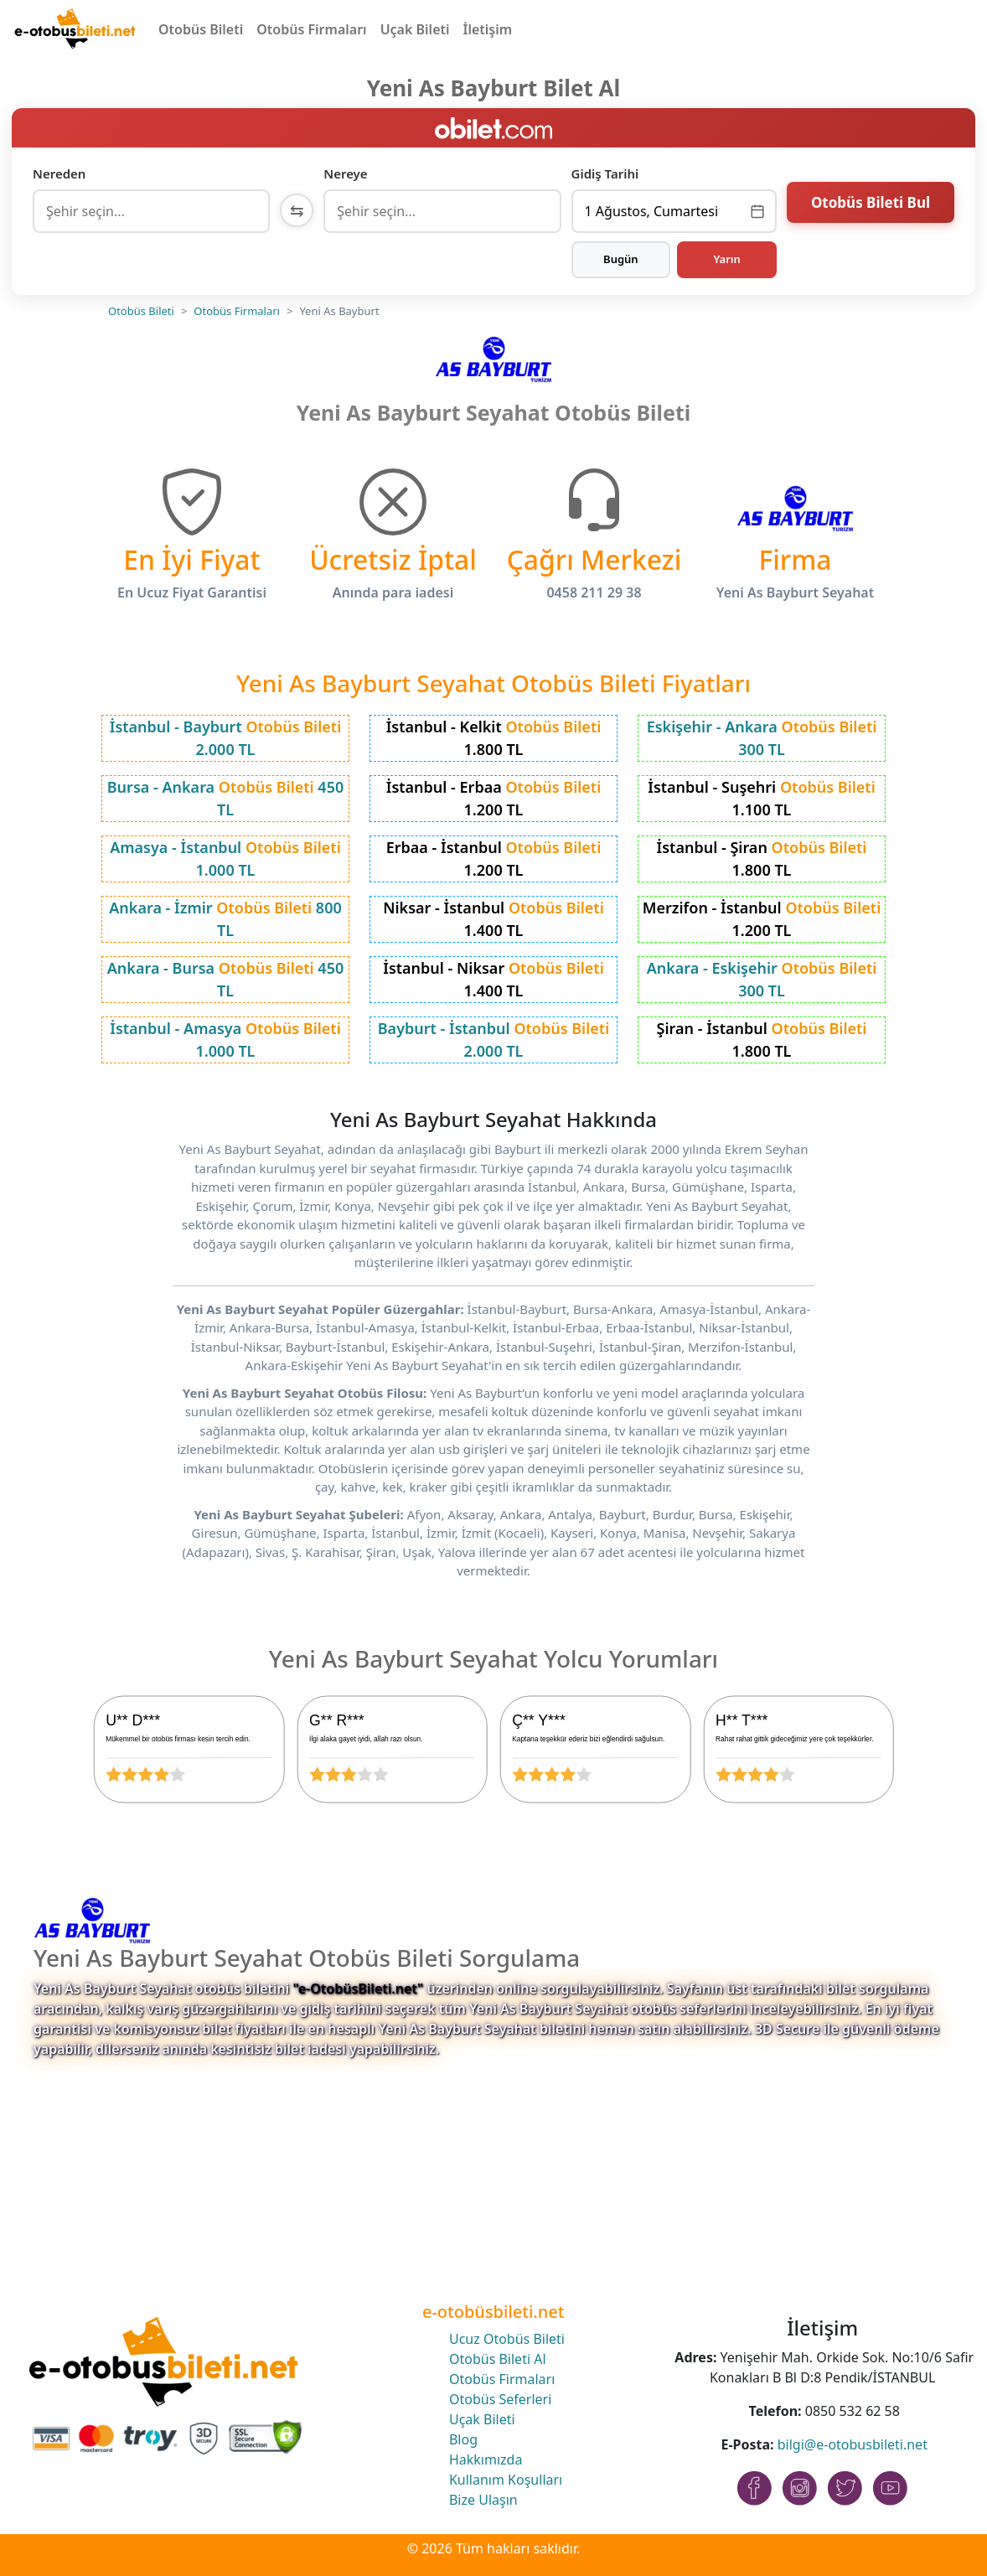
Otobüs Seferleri (500, 2399)
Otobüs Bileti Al (497, 2359)
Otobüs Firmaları (311, 29)
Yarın (726, 258)
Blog (463, 2439)
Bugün (620, 258)
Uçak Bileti (415, 29)
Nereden (59, 173)
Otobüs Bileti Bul (870, 209)
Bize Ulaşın (483, 2500)
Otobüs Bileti (200, 29)
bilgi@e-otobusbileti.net (853, 2444)
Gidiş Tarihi (605, 173)
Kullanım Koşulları (505, 2479)
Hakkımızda (485, 2459)
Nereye (345, 173)
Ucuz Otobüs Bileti (507, 2339)
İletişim (488, 29)
